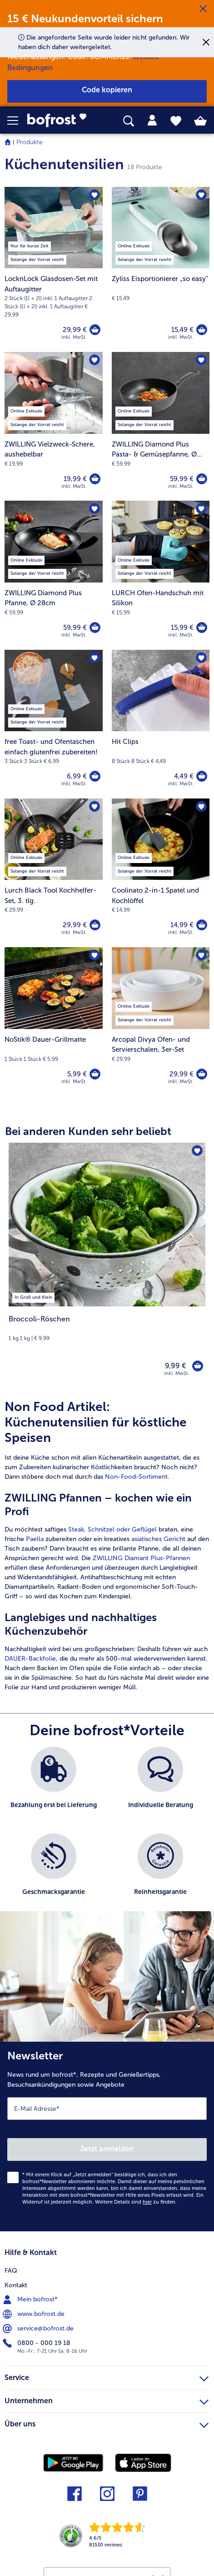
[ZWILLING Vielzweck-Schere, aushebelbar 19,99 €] (54, 426)
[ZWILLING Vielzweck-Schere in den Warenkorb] (95, 478)
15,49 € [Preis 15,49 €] (182, 330)
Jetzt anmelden (107, 2148)
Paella (35, 1539)
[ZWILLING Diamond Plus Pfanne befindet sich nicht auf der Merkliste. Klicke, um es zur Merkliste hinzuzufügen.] (94, 508)
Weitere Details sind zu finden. (136, 2202)
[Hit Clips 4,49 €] (161, 724)
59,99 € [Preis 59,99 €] (182, 479)
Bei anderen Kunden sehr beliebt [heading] (88, 1131)
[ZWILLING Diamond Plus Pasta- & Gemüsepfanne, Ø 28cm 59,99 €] (161, 426)
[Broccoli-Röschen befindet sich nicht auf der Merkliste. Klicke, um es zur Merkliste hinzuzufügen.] (197, 1150)
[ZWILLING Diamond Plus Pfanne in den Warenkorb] (95, 627)
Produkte (29, 142)
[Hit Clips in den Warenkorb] (201, 776)
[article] (107, 1545)
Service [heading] (107, 2376)
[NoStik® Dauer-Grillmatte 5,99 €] (54, 1021)
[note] (107, 1328)
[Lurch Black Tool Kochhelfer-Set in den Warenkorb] (95, 924)
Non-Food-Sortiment (136, 1477)
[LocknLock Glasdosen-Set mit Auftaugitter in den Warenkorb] (95, 329)
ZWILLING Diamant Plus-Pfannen (141, 1558)
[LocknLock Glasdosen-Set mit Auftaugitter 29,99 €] (54, 269)
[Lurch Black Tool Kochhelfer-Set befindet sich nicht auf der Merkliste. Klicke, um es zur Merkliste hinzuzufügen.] (94, 806)
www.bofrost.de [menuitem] (35, 2314)
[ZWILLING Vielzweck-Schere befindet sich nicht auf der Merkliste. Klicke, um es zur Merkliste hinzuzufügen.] (94, 360)
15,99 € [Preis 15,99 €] (182, 627)
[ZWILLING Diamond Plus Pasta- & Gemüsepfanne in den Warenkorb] (201, 478)
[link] (60, 120)
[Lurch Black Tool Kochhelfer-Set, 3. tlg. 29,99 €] (54, 872)
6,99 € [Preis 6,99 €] (77, 776)
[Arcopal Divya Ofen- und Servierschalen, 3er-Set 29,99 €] (161, 1021)
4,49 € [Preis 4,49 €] (184, 776)
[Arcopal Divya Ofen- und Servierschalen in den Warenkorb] (201, 1074)
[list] (107, 1833)
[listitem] (33, 1296)
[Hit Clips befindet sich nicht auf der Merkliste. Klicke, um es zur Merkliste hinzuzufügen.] (201, 658)
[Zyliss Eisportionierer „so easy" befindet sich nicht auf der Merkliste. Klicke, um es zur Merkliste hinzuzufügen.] (201, 195)
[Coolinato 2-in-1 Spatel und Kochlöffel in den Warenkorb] (201, 924)
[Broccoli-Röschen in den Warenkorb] (197, 1366)
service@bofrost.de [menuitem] (39, 2328)
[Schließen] (203, 9)
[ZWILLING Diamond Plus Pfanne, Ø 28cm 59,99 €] (54, 575)
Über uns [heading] (107, 2423)
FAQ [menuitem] (11, 2271)
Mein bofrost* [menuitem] (31, 2299)
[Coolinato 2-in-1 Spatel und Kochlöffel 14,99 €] (161, 872)
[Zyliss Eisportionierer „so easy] (201, 329)
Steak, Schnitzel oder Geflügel (113, 1529)
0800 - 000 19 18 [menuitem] (37, 2343)
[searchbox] (128, 121)
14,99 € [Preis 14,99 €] (182, 925)
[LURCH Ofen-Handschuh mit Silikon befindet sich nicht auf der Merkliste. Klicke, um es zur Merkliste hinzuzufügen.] (201, 508)
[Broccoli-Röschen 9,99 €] (107, 1265)
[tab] (152, 120)
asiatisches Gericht (158, 1539)
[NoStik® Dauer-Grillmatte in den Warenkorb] (95, 1074)
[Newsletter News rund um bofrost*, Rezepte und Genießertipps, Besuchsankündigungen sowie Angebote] (107, 2136)
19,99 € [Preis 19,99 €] (75, 479)
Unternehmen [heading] (107, 2400)
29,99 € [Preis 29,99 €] (75, 330)
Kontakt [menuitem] (16, 2285)
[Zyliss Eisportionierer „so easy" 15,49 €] (161, 269)
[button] (17, 120)
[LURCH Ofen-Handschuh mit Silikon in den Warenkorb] (201, 627)
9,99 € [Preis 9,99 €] (175, 1365)
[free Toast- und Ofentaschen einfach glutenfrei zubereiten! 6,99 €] (54, 724)
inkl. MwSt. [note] (176, 1373)
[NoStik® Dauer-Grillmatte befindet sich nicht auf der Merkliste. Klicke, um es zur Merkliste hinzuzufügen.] (94, 955)
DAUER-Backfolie (30, 1658)
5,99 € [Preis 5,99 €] (77, 1074)
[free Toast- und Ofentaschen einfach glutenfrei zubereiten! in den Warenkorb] (95, 776)
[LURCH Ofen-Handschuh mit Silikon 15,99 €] (161, 575)
